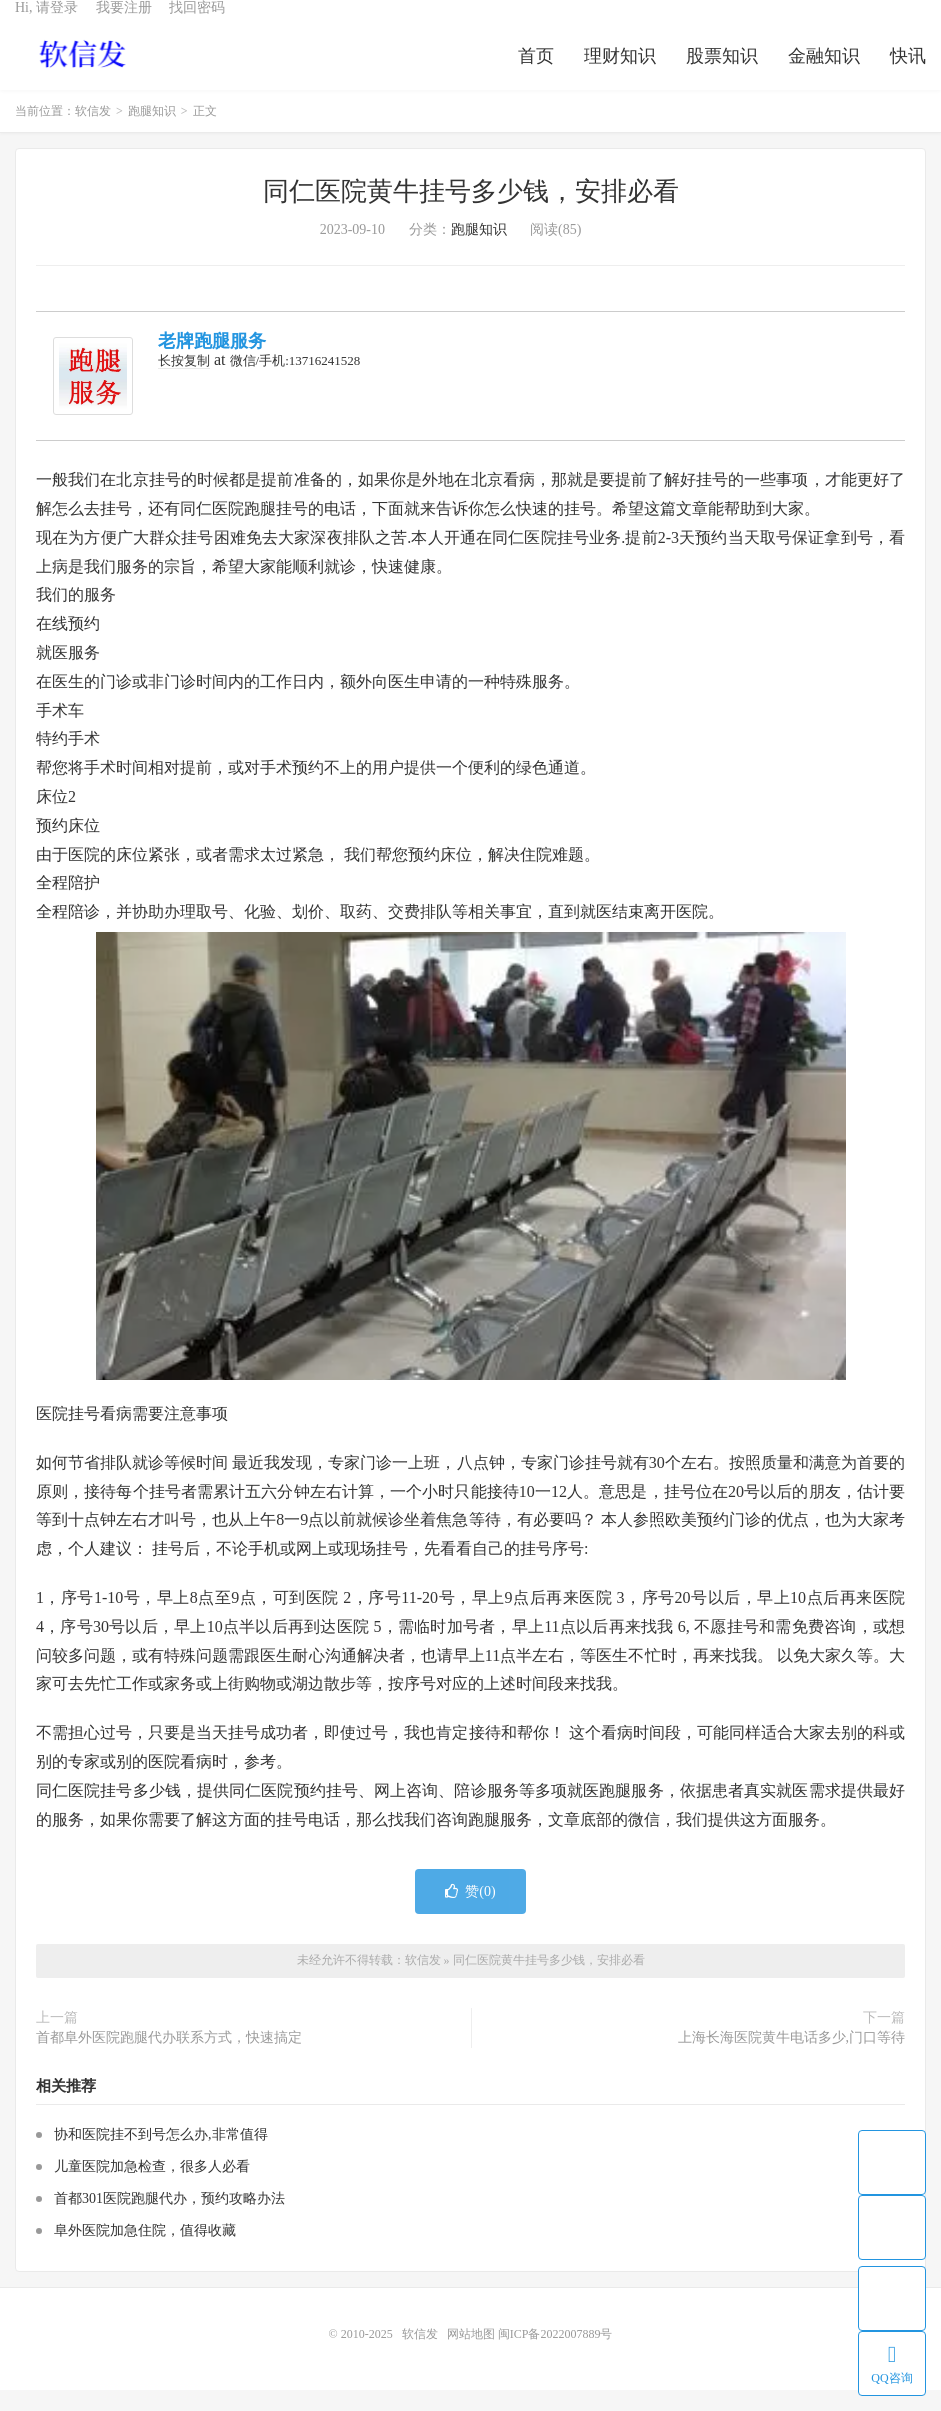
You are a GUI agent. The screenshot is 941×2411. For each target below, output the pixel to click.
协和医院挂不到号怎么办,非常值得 (161, 2155)
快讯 (908, 74)
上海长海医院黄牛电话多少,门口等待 (792, 2058)
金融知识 (824, 74)
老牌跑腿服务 (212, 362)
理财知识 (620, 74)
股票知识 (722, 74)
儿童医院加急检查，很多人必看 (152, 2187)
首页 (536, 74)
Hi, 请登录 (46, 25)
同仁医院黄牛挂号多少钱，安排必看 (471, 212)
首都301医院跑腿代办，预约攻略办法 (169, 2219)
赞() (470, 1912)
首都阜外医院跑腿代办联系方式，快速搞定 (169, 2058)
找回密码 (197, 25)
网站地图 (471, 2355)
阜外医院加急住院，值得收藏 (145, 2251)
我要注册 (124, 25)
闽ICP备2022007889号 (555, 2355)
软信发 (84, 71)
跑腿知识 (152, 132)
